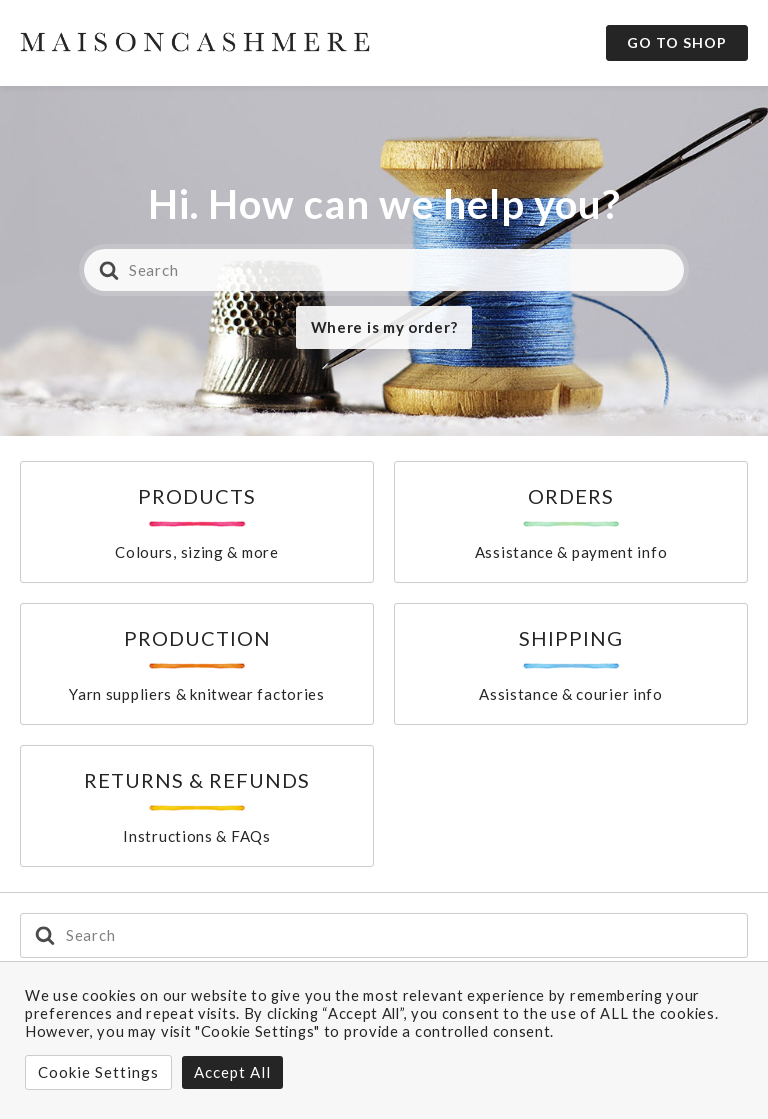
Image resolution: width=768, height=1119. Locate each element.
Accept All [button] (232, 1072)
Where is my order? (384, 327)
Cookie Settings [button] (98, 1072)
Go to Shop (677, 42)
